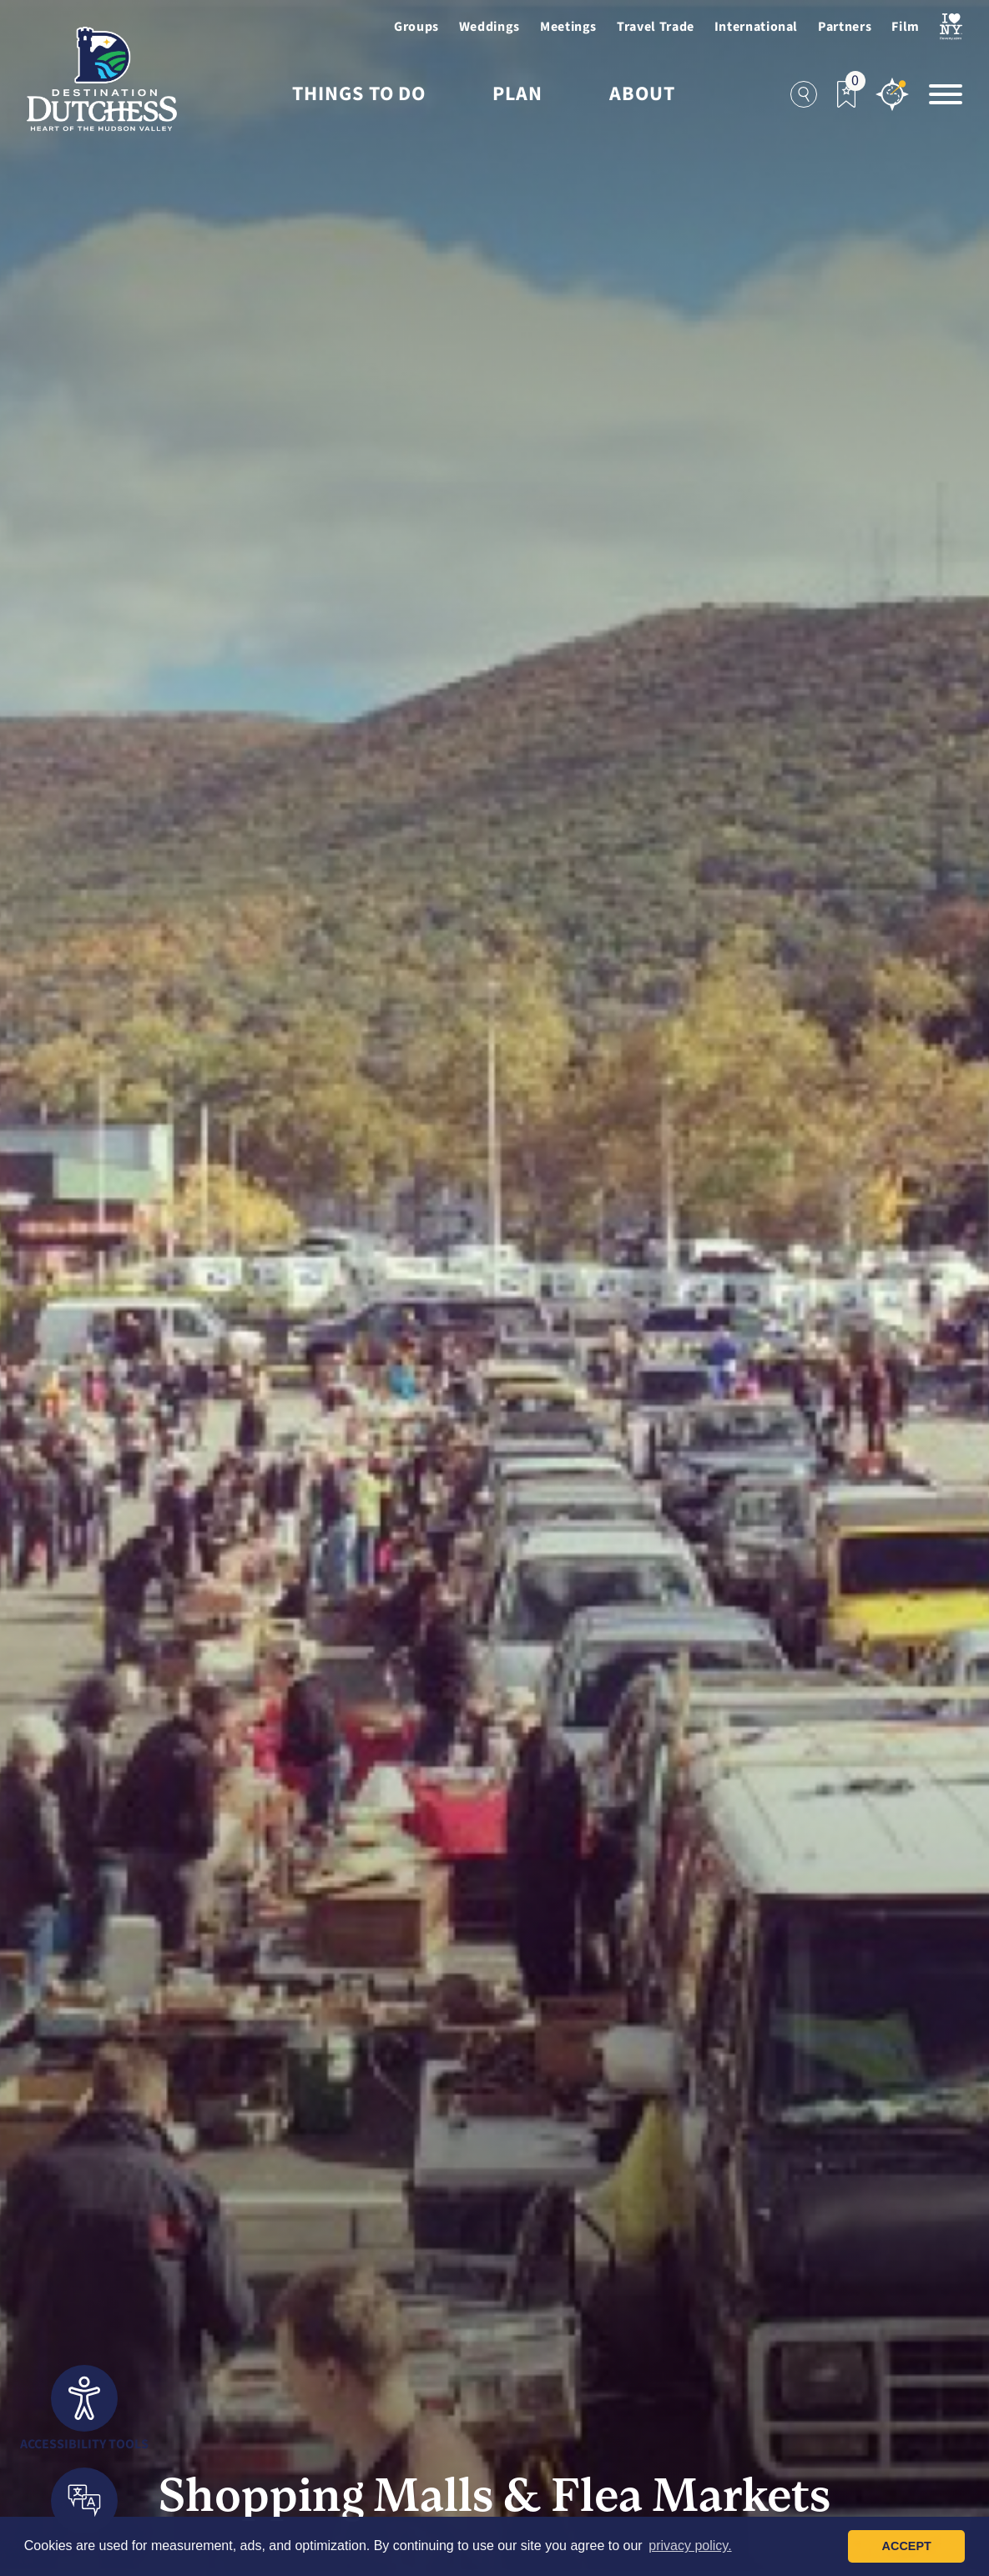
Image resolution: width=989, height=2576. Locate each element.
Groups (416, 27)
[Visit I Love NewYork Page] (951, 26)
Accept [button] (906, 2546)
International (756, 27)
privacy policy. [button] (689, 2545)
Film (905, 27)
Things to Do (359, 94)
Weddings (489, 27)
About (642, 94)
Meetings (568, 27)
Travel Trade (655, 27)
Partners (844, 27)
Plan (517, 94)
